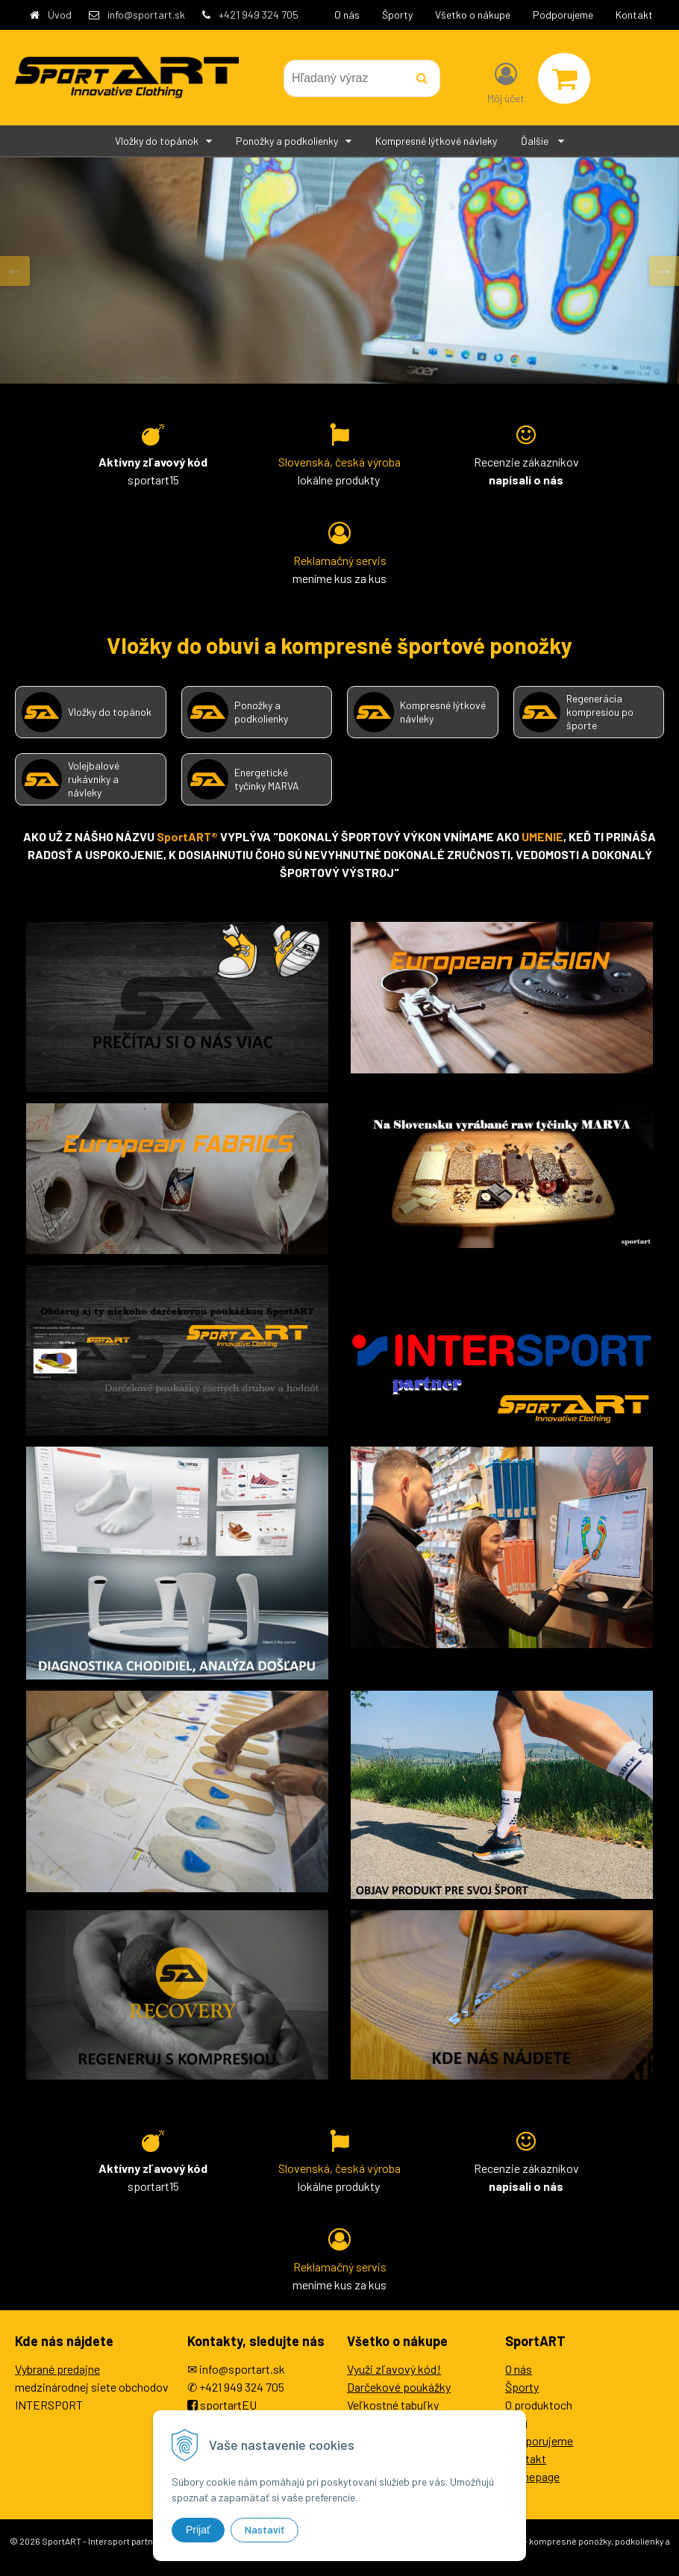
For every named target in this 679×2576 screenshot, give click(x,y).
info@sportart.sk (146, 14)
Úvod (60, 14)
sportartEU (228, 2405)
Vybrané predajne (57, 2369)
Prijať (198, 2530)
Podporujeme (563, 14)
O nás (347, 14)
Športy (397, 14)
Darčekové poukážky (399, 2387)
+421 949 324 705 (258, 14)
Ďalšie (542, 140)
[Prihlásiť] (506, 81)
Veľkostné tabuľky (393, 2405)
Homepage (532, 2476)
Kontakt (634, 14)
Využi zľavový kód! (394, 2369)
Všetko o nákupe (472, 14)
